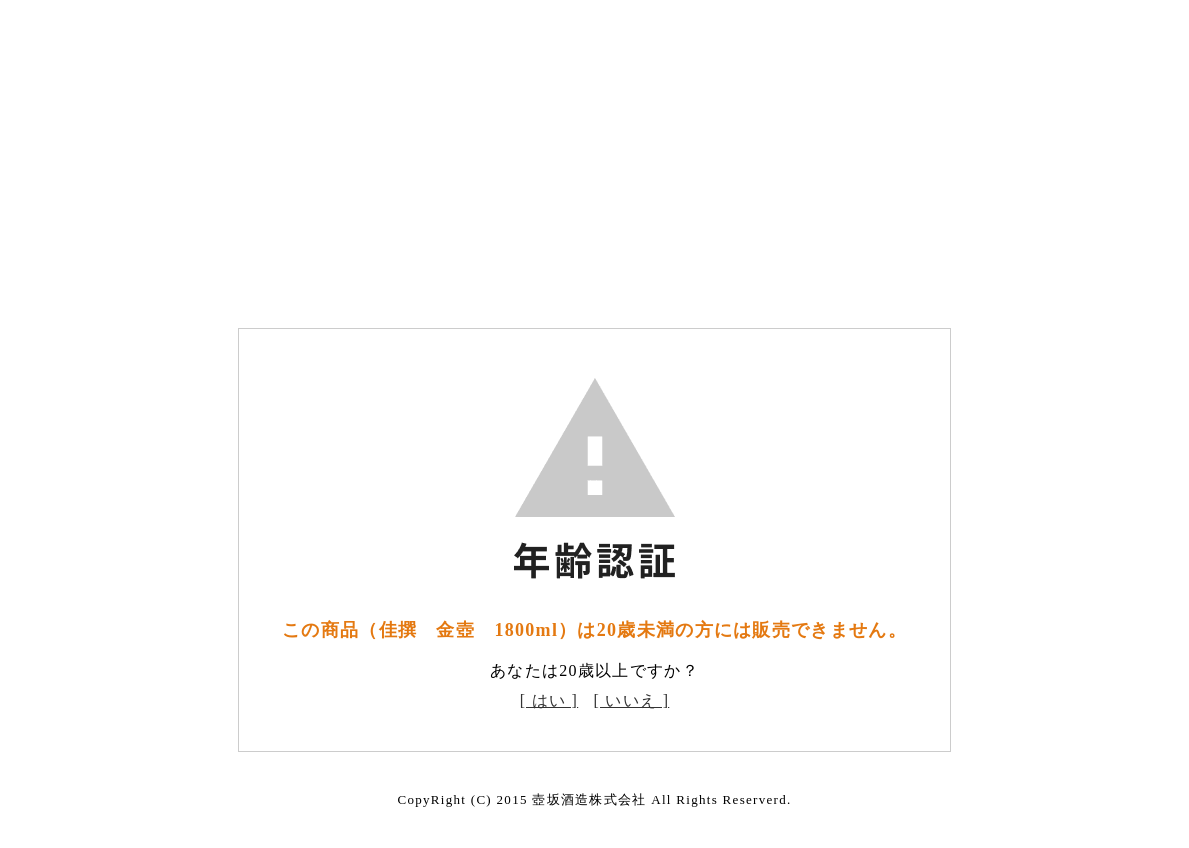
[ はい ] (549, 700)
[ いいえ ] (632, 700)
